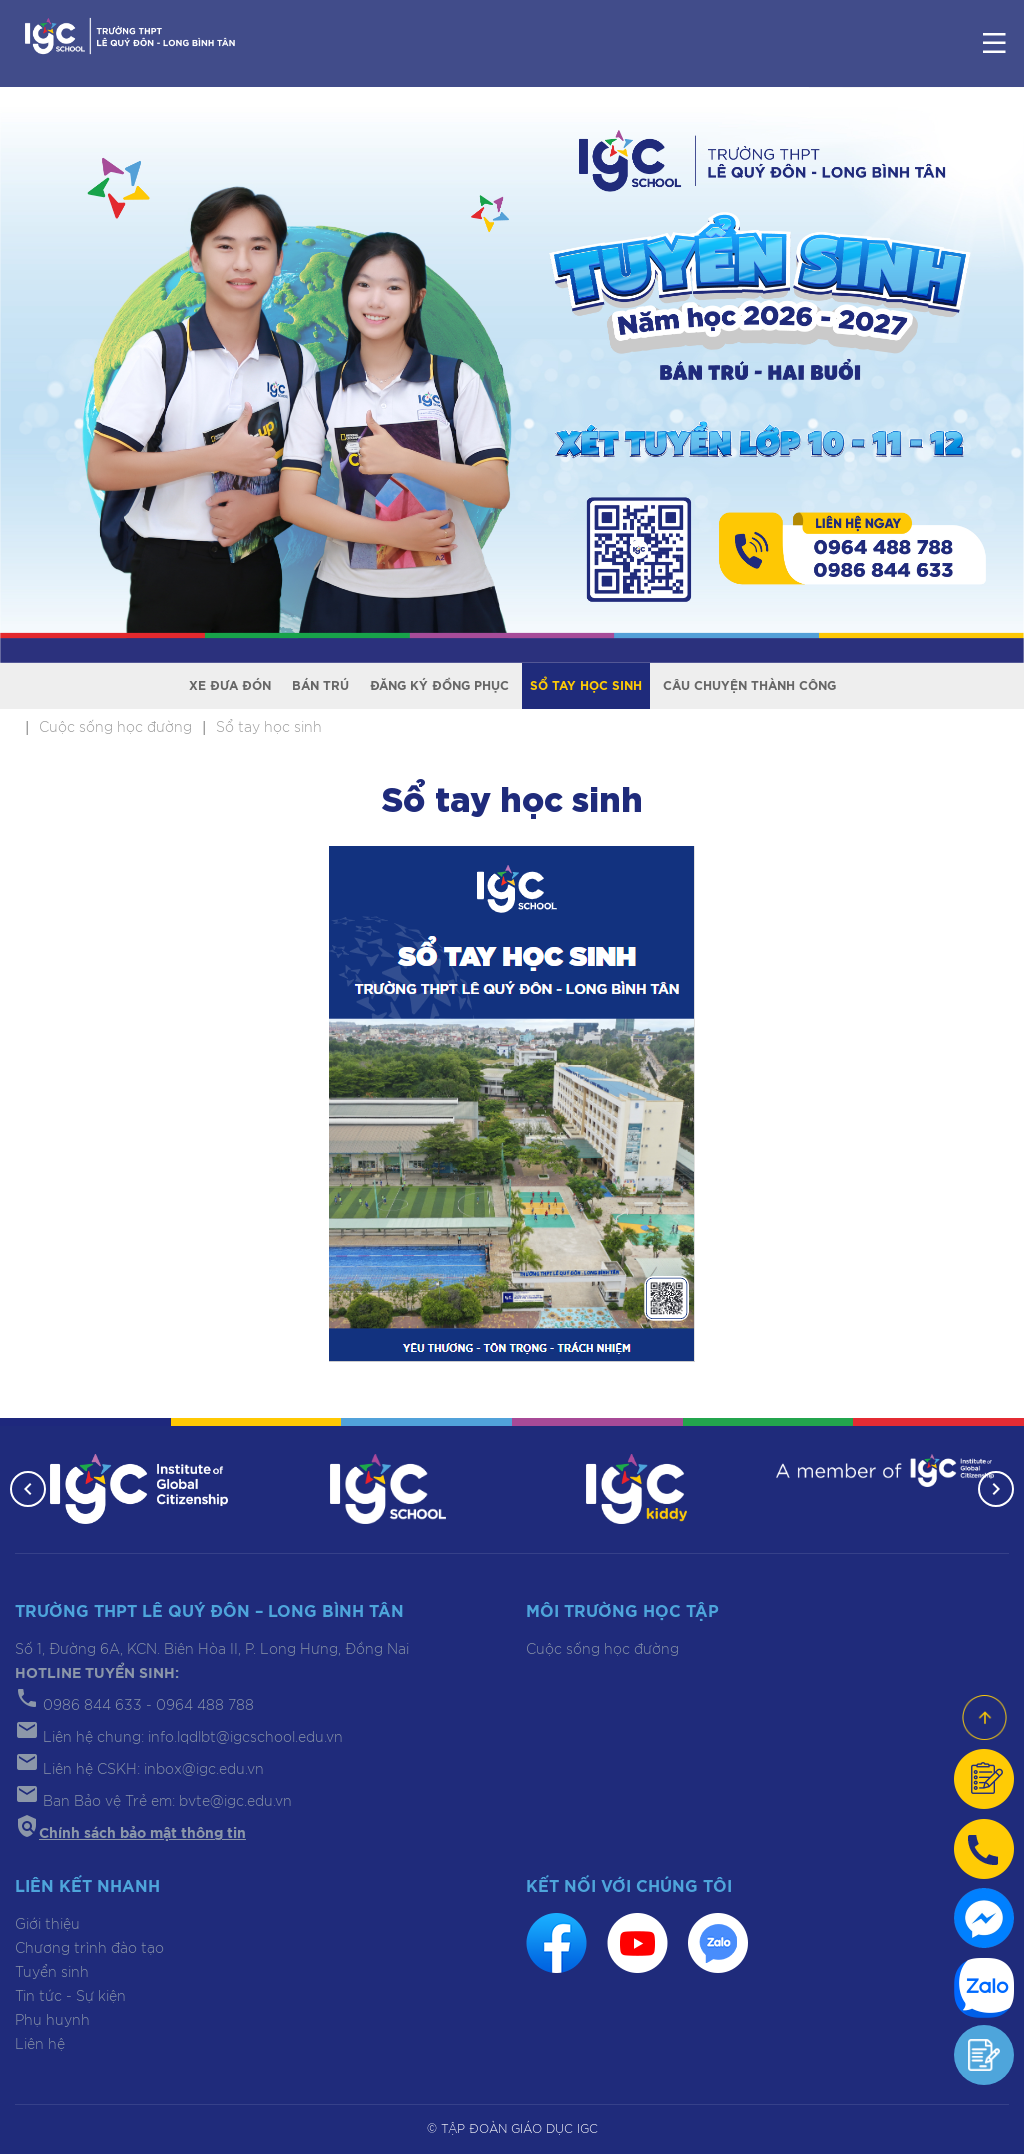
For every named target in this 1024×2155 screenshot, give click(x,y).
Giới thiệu (47, 1925)
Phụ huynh (52, 2021)
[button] (28, 1490)
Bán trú (320, 686)
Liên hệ (40, 2045)
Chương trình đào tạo (89, 1949)
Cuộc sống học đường (602, 1651)
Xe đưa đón (230, 686)
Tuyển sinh (52, 1973)
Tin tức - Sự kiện (70, 1997)
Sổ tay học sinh (586, 686)
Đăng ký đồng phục (439, 686)
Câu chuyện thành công (749, 686)
